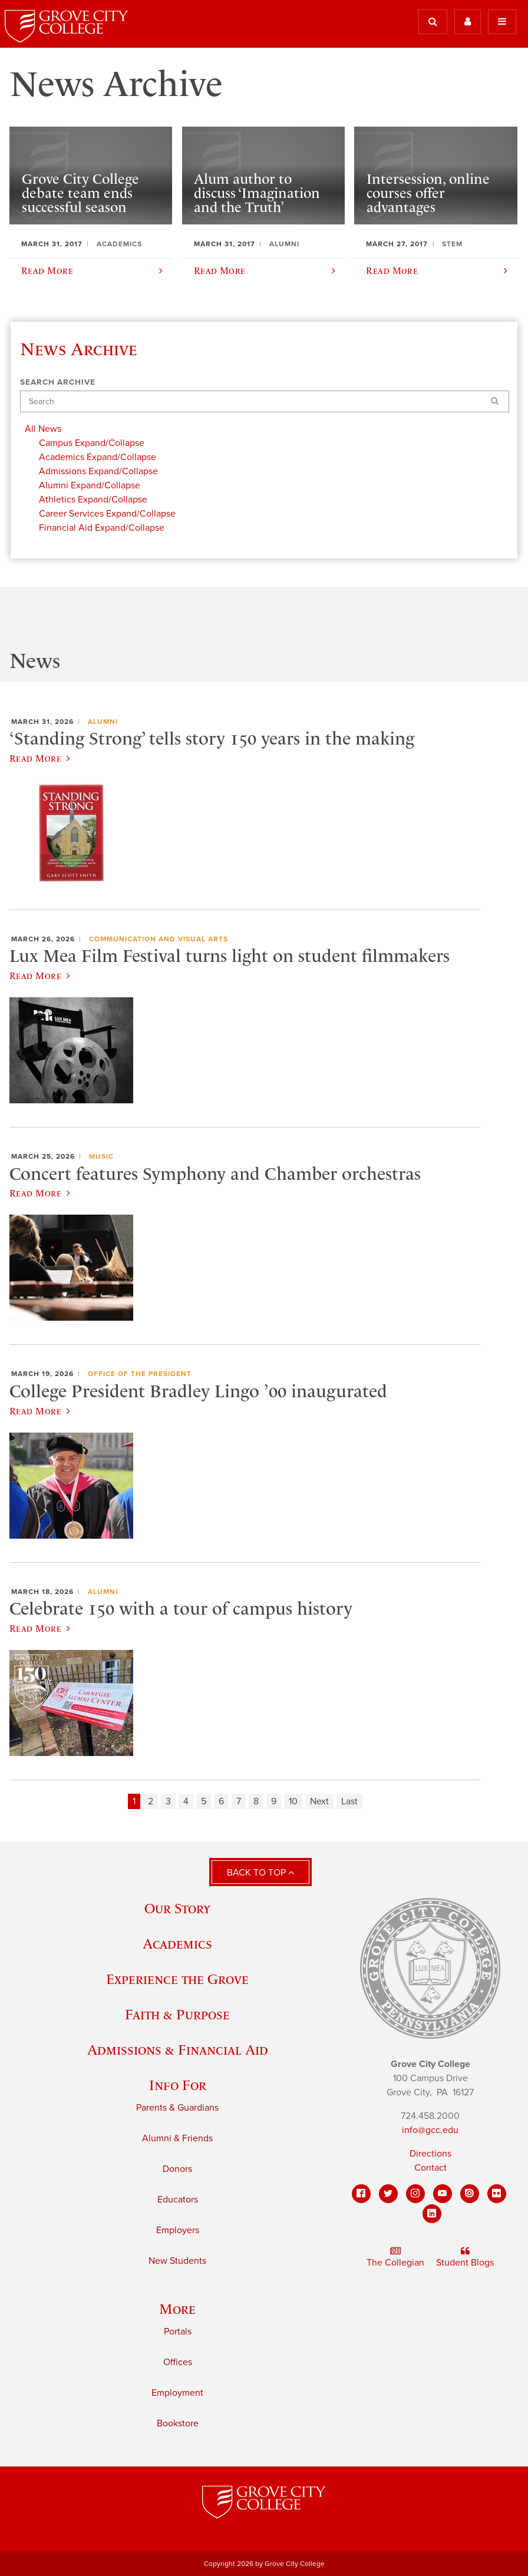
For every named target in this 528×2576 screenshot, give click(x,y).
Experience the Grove (177, 1979)
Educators (177, 2199)
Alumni (103, 721)
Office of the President (140, 1374)
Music (101, 1156)
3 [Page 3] (168, 1801)
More (177, 2309)
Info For (177, 2085)
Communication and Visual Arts (158, 939)
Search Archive (57, 382)
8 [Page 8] (256, 1801)
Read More (39, 758)
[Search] (264, 401)
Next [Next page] (319, 1801)
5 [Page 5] (203, 1801)
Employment (177, 2393)
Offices (177, 2362)
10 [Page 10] (293, 1801)
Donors (177, 2169)
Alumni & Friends (177, 2138)
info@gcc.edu (430, 2130)
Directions (430, 2154)
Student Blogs (465, 2257)
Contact (430, 2168)
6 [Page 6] (221, 1801)
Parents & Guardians (177, 2108)
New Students (177, 2261)
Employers (177, 2230)
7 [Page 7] (238, 1801)
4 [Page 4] (186, 1801)
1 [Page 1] (134, 1801)
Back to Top (260, 1873)
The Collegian (395, 2257)
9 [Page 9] (273, 1801)
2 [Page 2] (150, 1801)
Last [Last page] (349, 1801)
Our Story (177, 1908)
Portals (178, 2331)
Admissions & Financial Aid (177, 2050)
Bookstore (178, 2423)
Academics (177, 1944)
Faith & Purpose (177, 2014)
